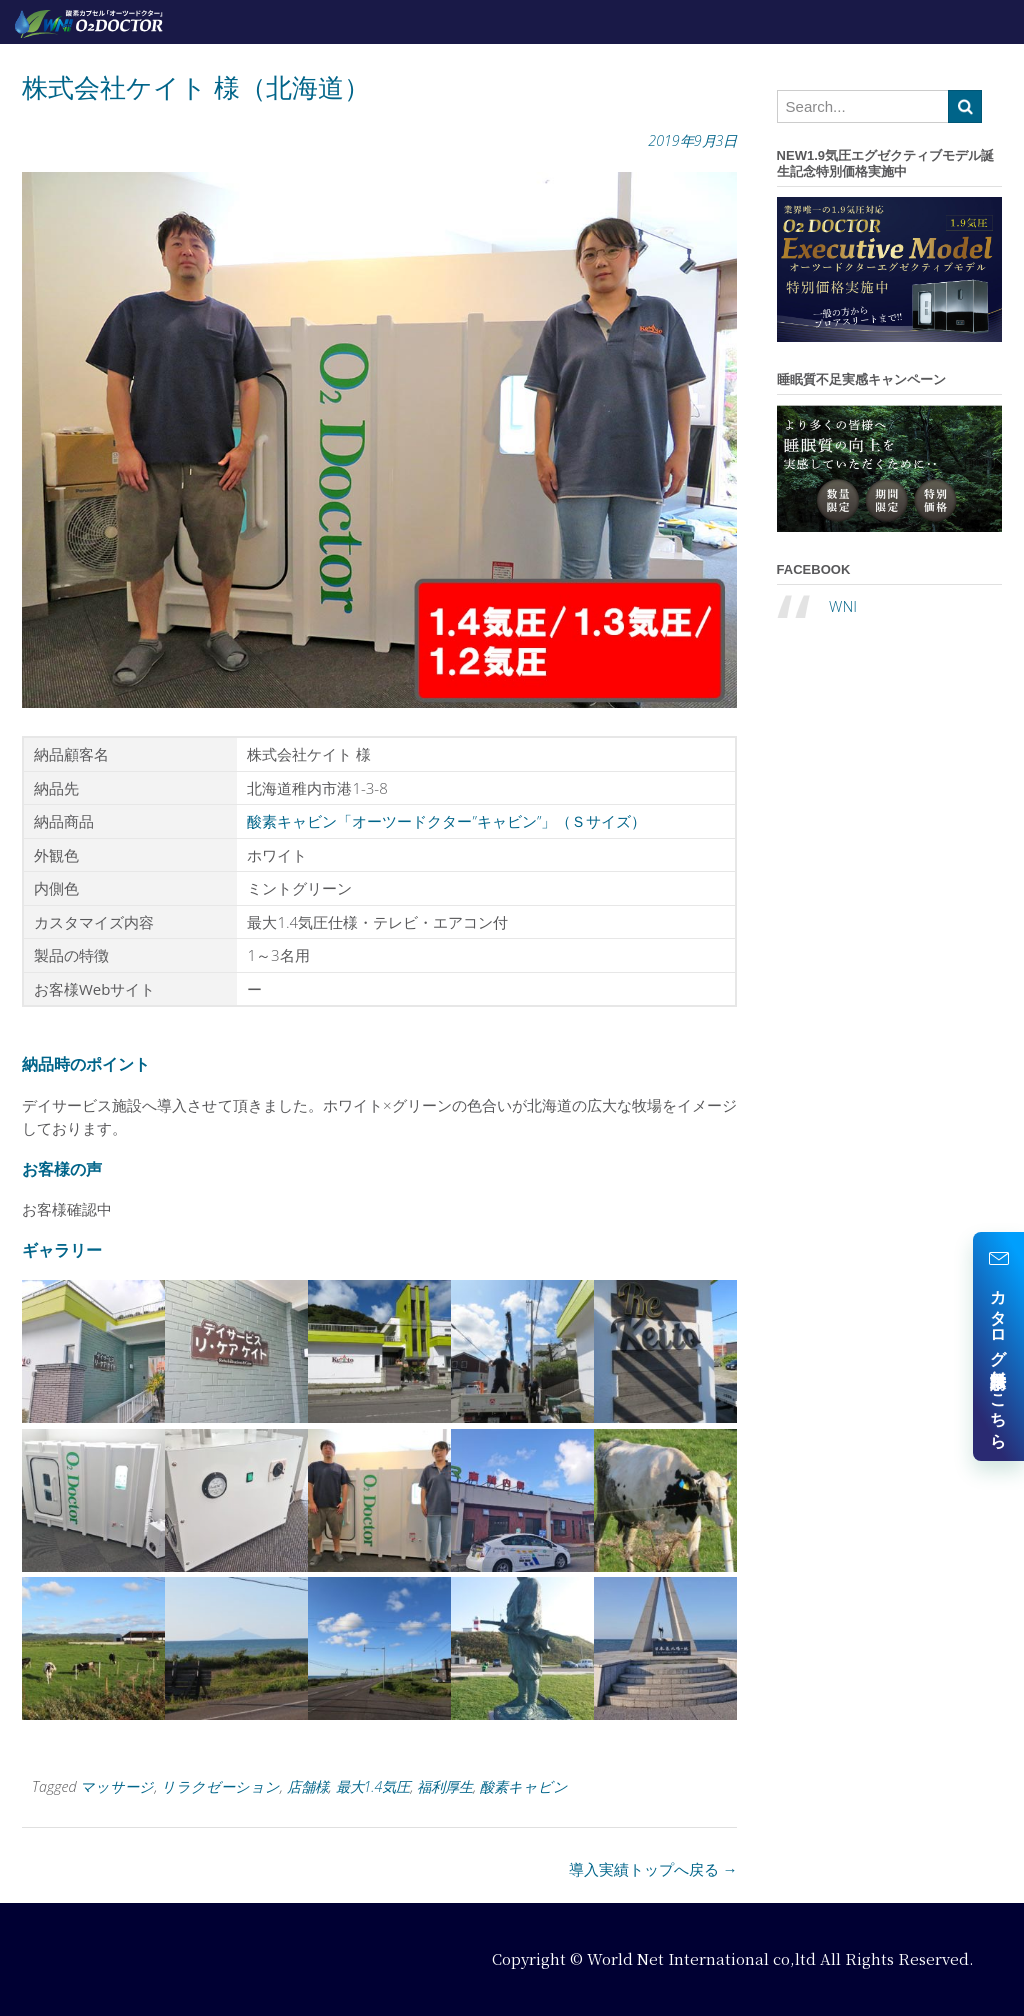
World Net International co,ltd (701, 1958)
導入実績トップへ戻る (653, 1869)
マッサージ (117, 1786)
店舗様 (308, 1786)
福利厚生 (445, 1786)
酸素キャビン (524, 1786)
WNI (843, 606)
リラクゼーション (220, 1786)
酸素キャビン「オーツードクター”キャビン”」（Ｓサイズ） (446, 821)
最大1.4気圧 (373, 1786)
